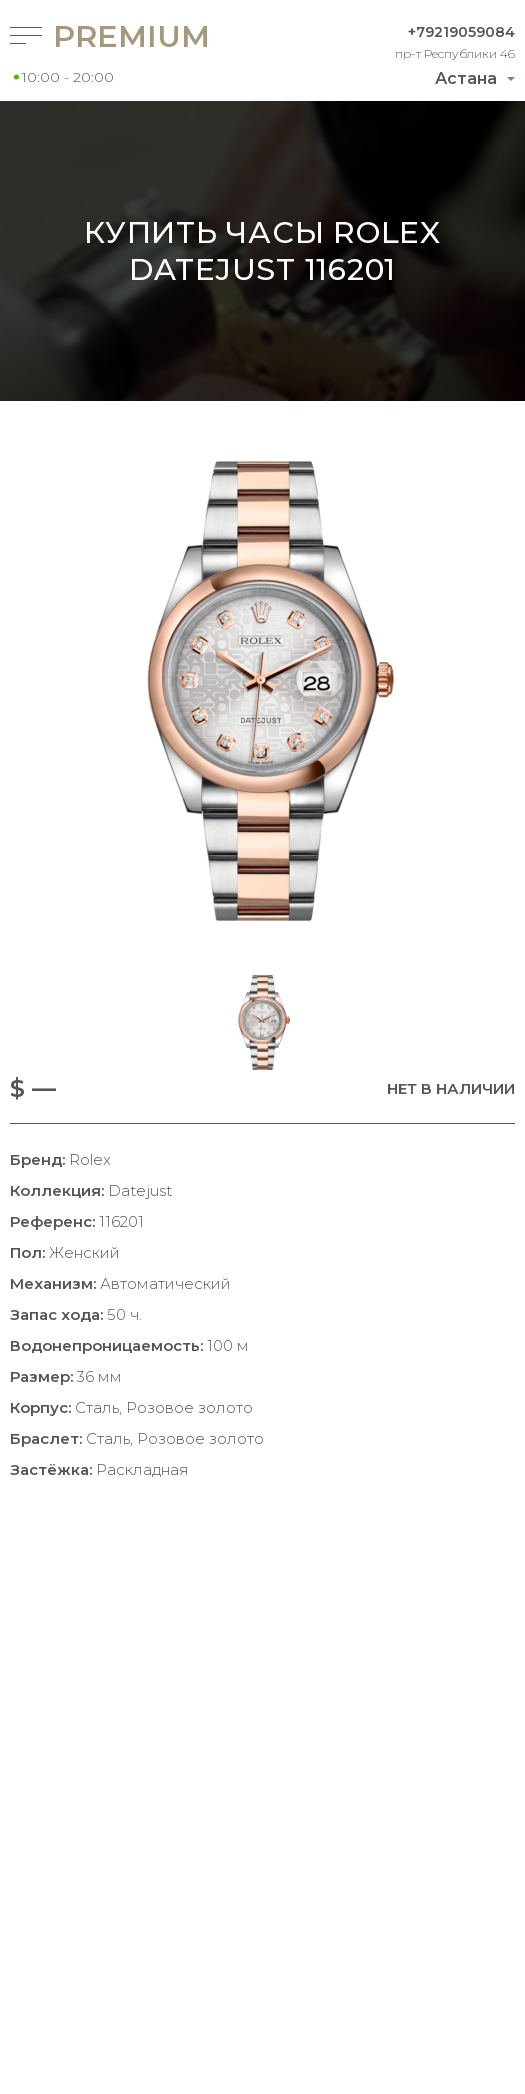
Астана (466, 78)
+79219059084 (461, 32)
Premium (122, 36)
